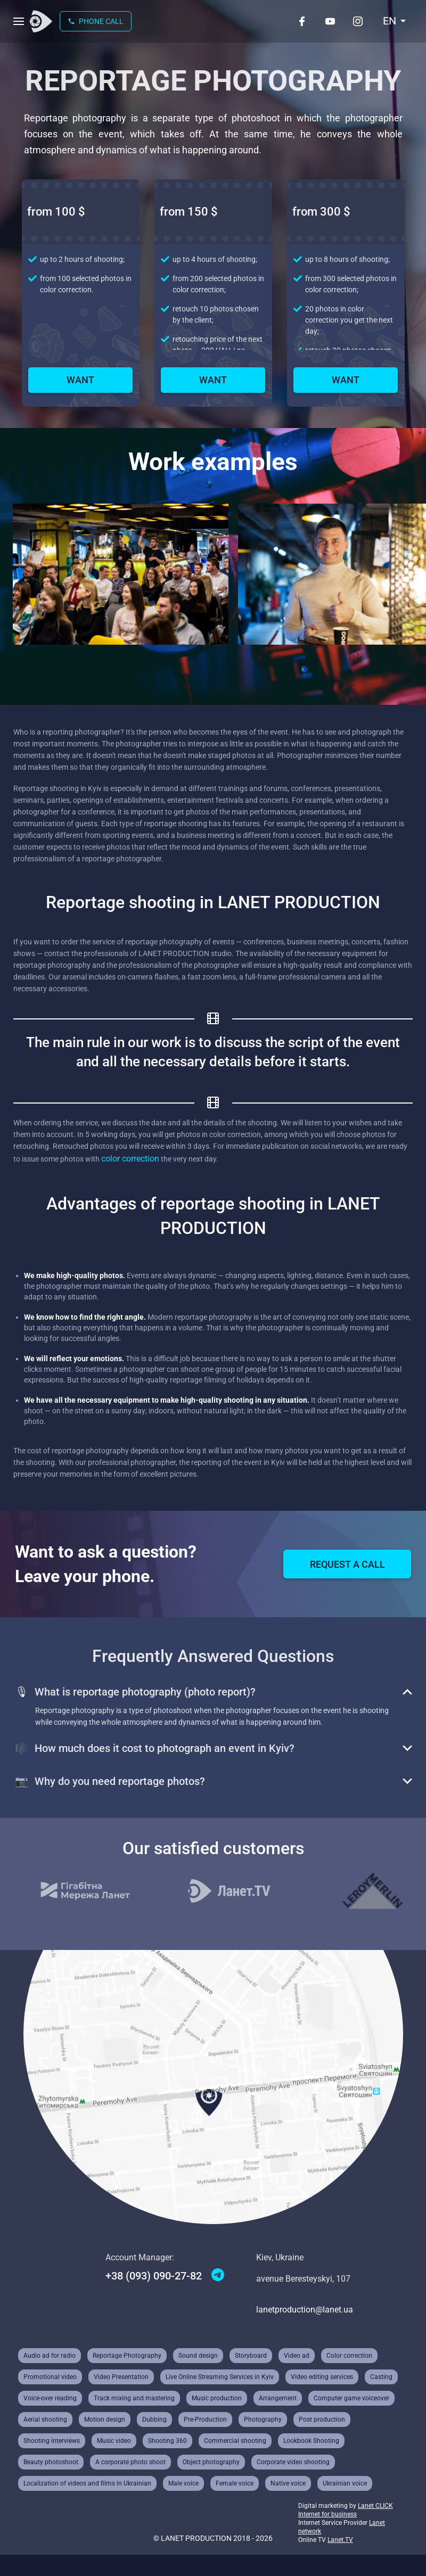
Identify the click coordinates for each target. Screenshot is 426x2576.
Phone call (96, 21)
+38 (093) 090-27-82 (153, 2275)
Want (80, 379)
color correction (130, 1159)
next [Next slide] (59, 674)
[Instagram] (358, 21)
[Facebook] (302, 21)
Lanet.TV (340, 2540)
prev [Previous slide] (21, 674)
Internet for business (327, 2514)
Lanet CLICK (375, 2505)
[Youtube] (330, 21)
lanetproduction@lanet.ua (304, 2310)
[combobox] (394, 21)
